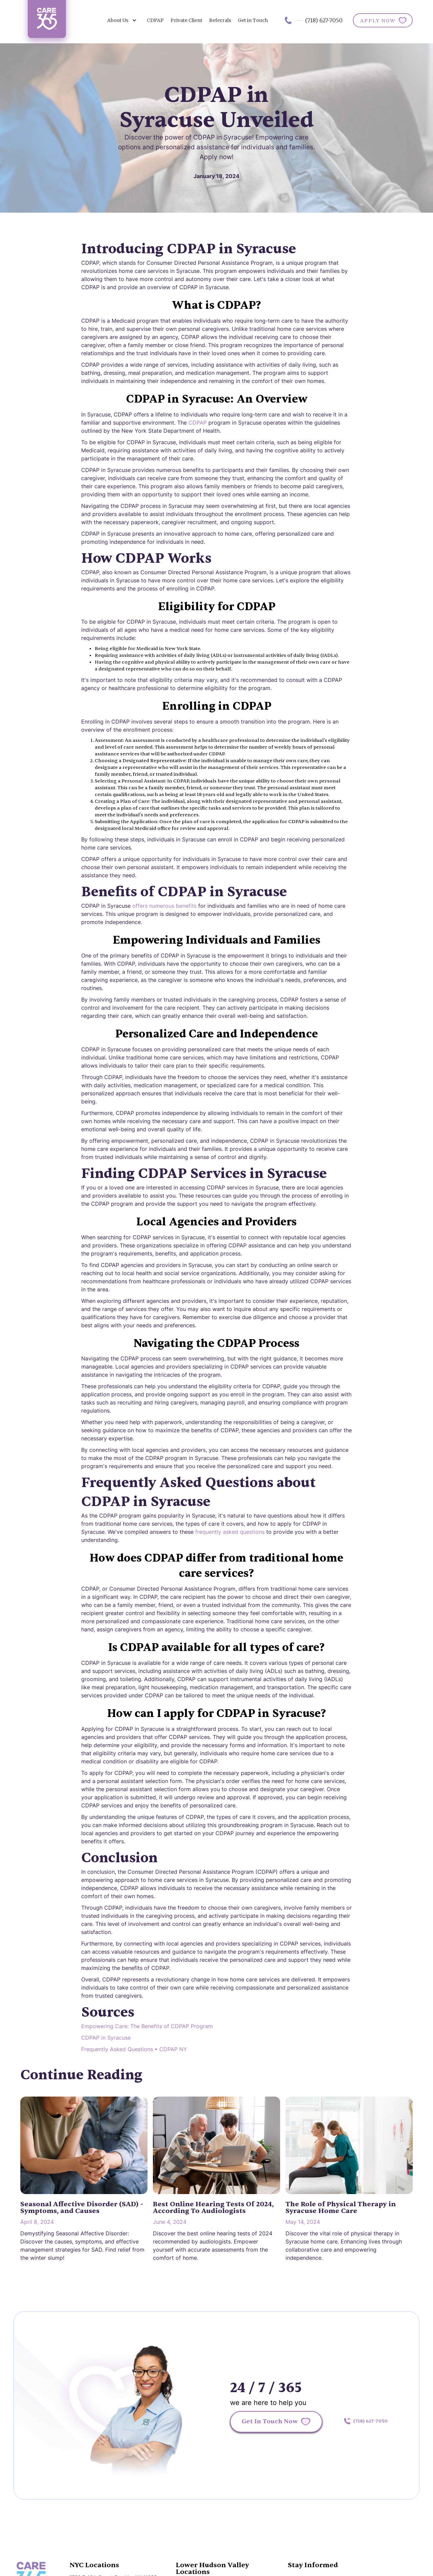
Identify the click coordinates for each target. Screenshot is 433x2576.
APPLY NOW (377, 21)
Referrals (220, 20)
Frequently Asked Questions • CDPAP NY (134, 2049)
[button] (121, 20)
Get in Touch (253, 20)
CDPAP (155, 20)
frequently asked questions (230, 1531)
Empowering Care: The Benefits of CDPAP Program (147, 2026)
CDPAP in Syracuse (106, 2037)
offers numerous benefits (164, 905)
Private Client (186, 20)
